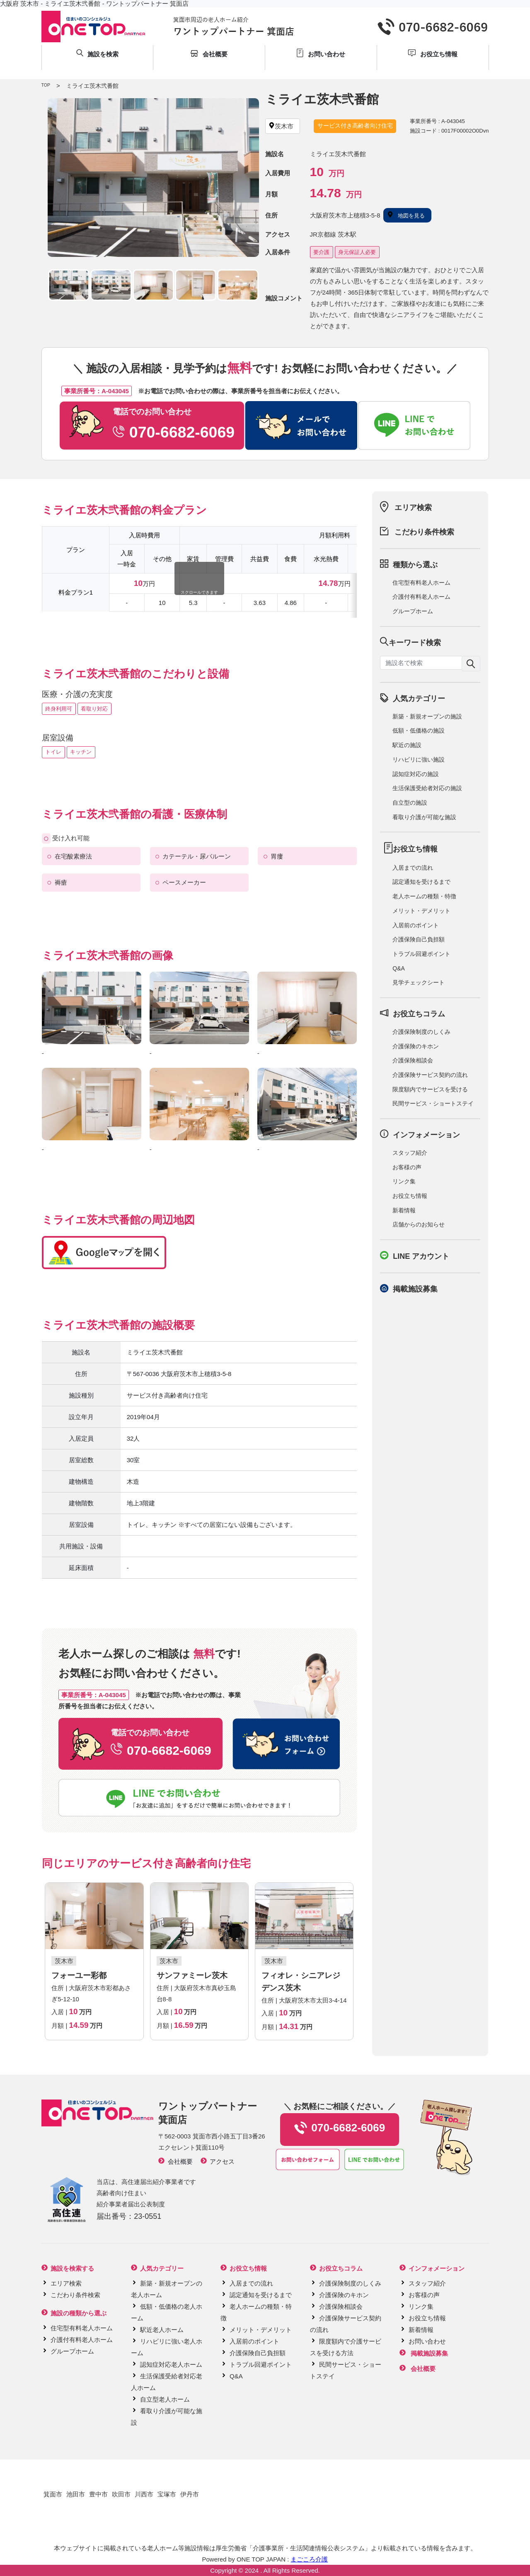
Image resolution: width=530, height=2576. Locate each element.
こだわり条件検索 (424, 532)
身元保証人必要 (357, 252)
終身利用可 (58, 709)
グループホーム (412, 611)
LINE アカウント (421, 1256)
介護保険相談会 (412, 1060)
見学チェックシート (418, 982)
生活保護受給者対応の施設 (427, 788)
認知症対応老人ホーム (171, 2364)
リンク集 (404, 1181)
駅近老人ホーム (162, 2329)
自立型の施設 (409, 802)
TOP (45, 84)
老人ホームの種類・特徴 (424, 896)
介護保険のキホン (415, 1046)
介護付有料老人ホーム (421, 596)
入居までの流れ (412, 867)
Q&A (398, 968)
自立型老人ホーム (165, 2399)
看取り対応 (94, 709)
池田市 (75, 2494)
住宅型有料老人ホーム (421, 582)
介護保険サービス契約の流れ (430, 1075)
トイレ (53, 752)
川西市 (144, 2494)
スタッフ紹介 (409, 1152)
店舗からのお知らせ (418, 1224)
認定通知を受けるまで (421, 881)
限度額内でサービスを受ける (430, 1089)
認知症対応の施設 (415, 774)
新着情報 (404, 1210)
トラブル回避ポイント (421, 954)
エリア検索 (413, 507)
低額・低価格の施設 (418, 730)
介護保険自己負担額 (418, 939)
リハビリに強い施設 (418, 759)
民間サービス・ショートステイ (433, 1103)
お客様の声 (406, 1167)
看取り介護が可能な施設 (424, 817)
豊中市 (98, 2494)
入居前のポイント (415, 925)
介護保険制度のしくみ (421, 1031)
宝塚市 (166, 2494)
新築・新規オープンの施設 (427, 716)
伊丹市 (189, 2494)
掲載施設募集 (415, 1289)
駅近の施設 (406, 745)
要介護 (321, 252)
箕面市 (53, 2494)
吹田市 (121, 2494)
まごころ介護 (309, 2559)
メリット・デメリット (421, 910)
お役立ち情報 (409, 1195)
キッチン (81, 752)
